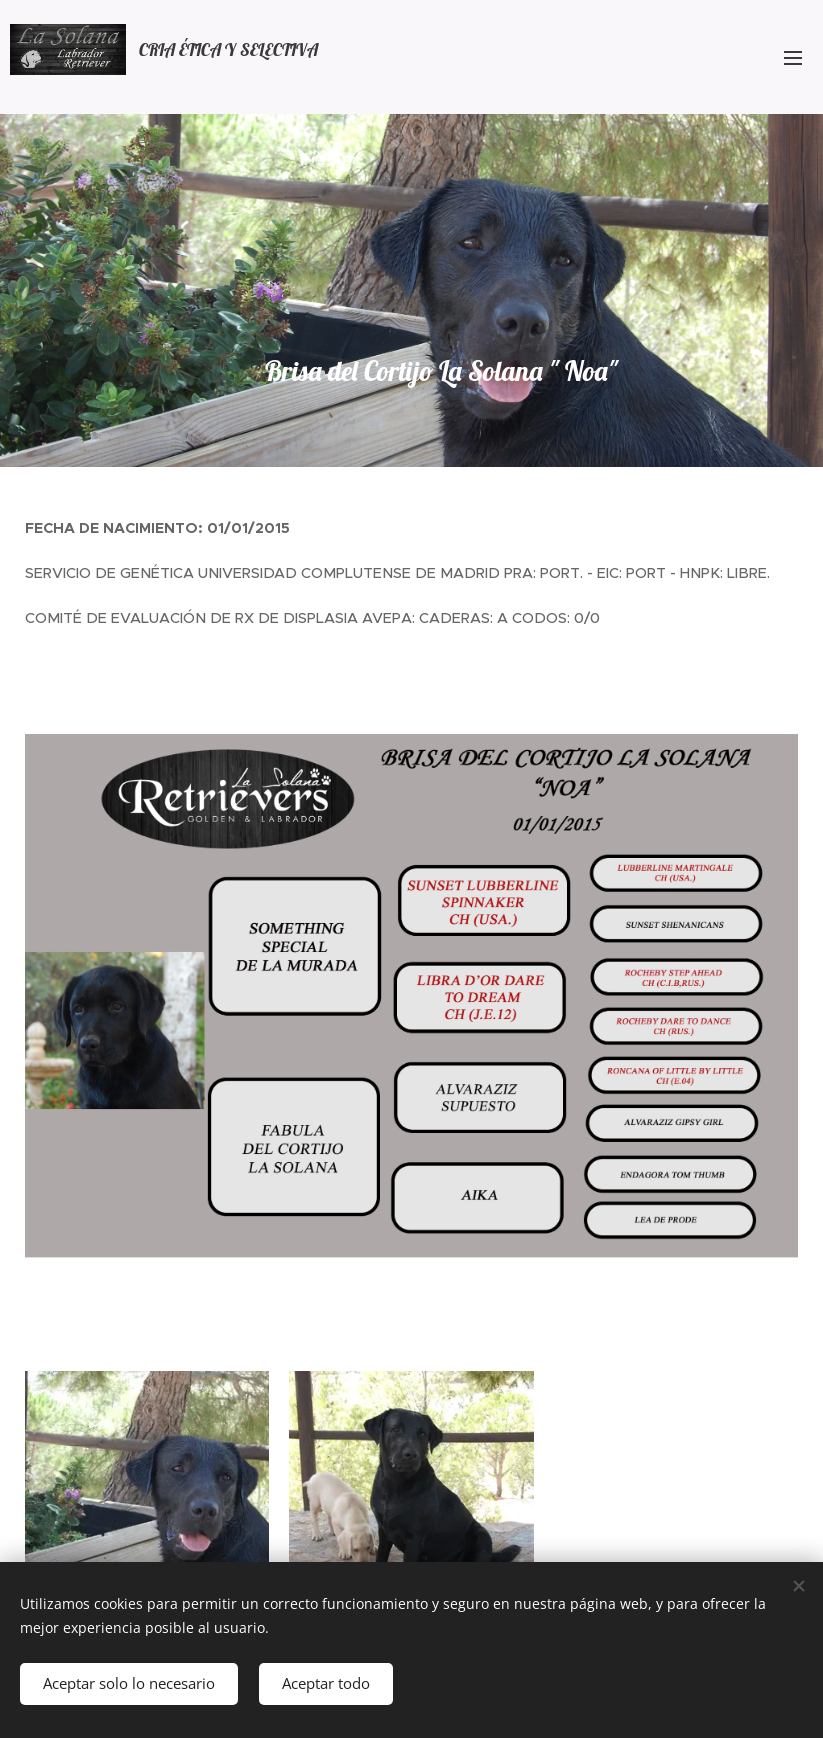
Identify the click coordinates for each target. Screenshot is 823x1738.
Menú (793, 58)
